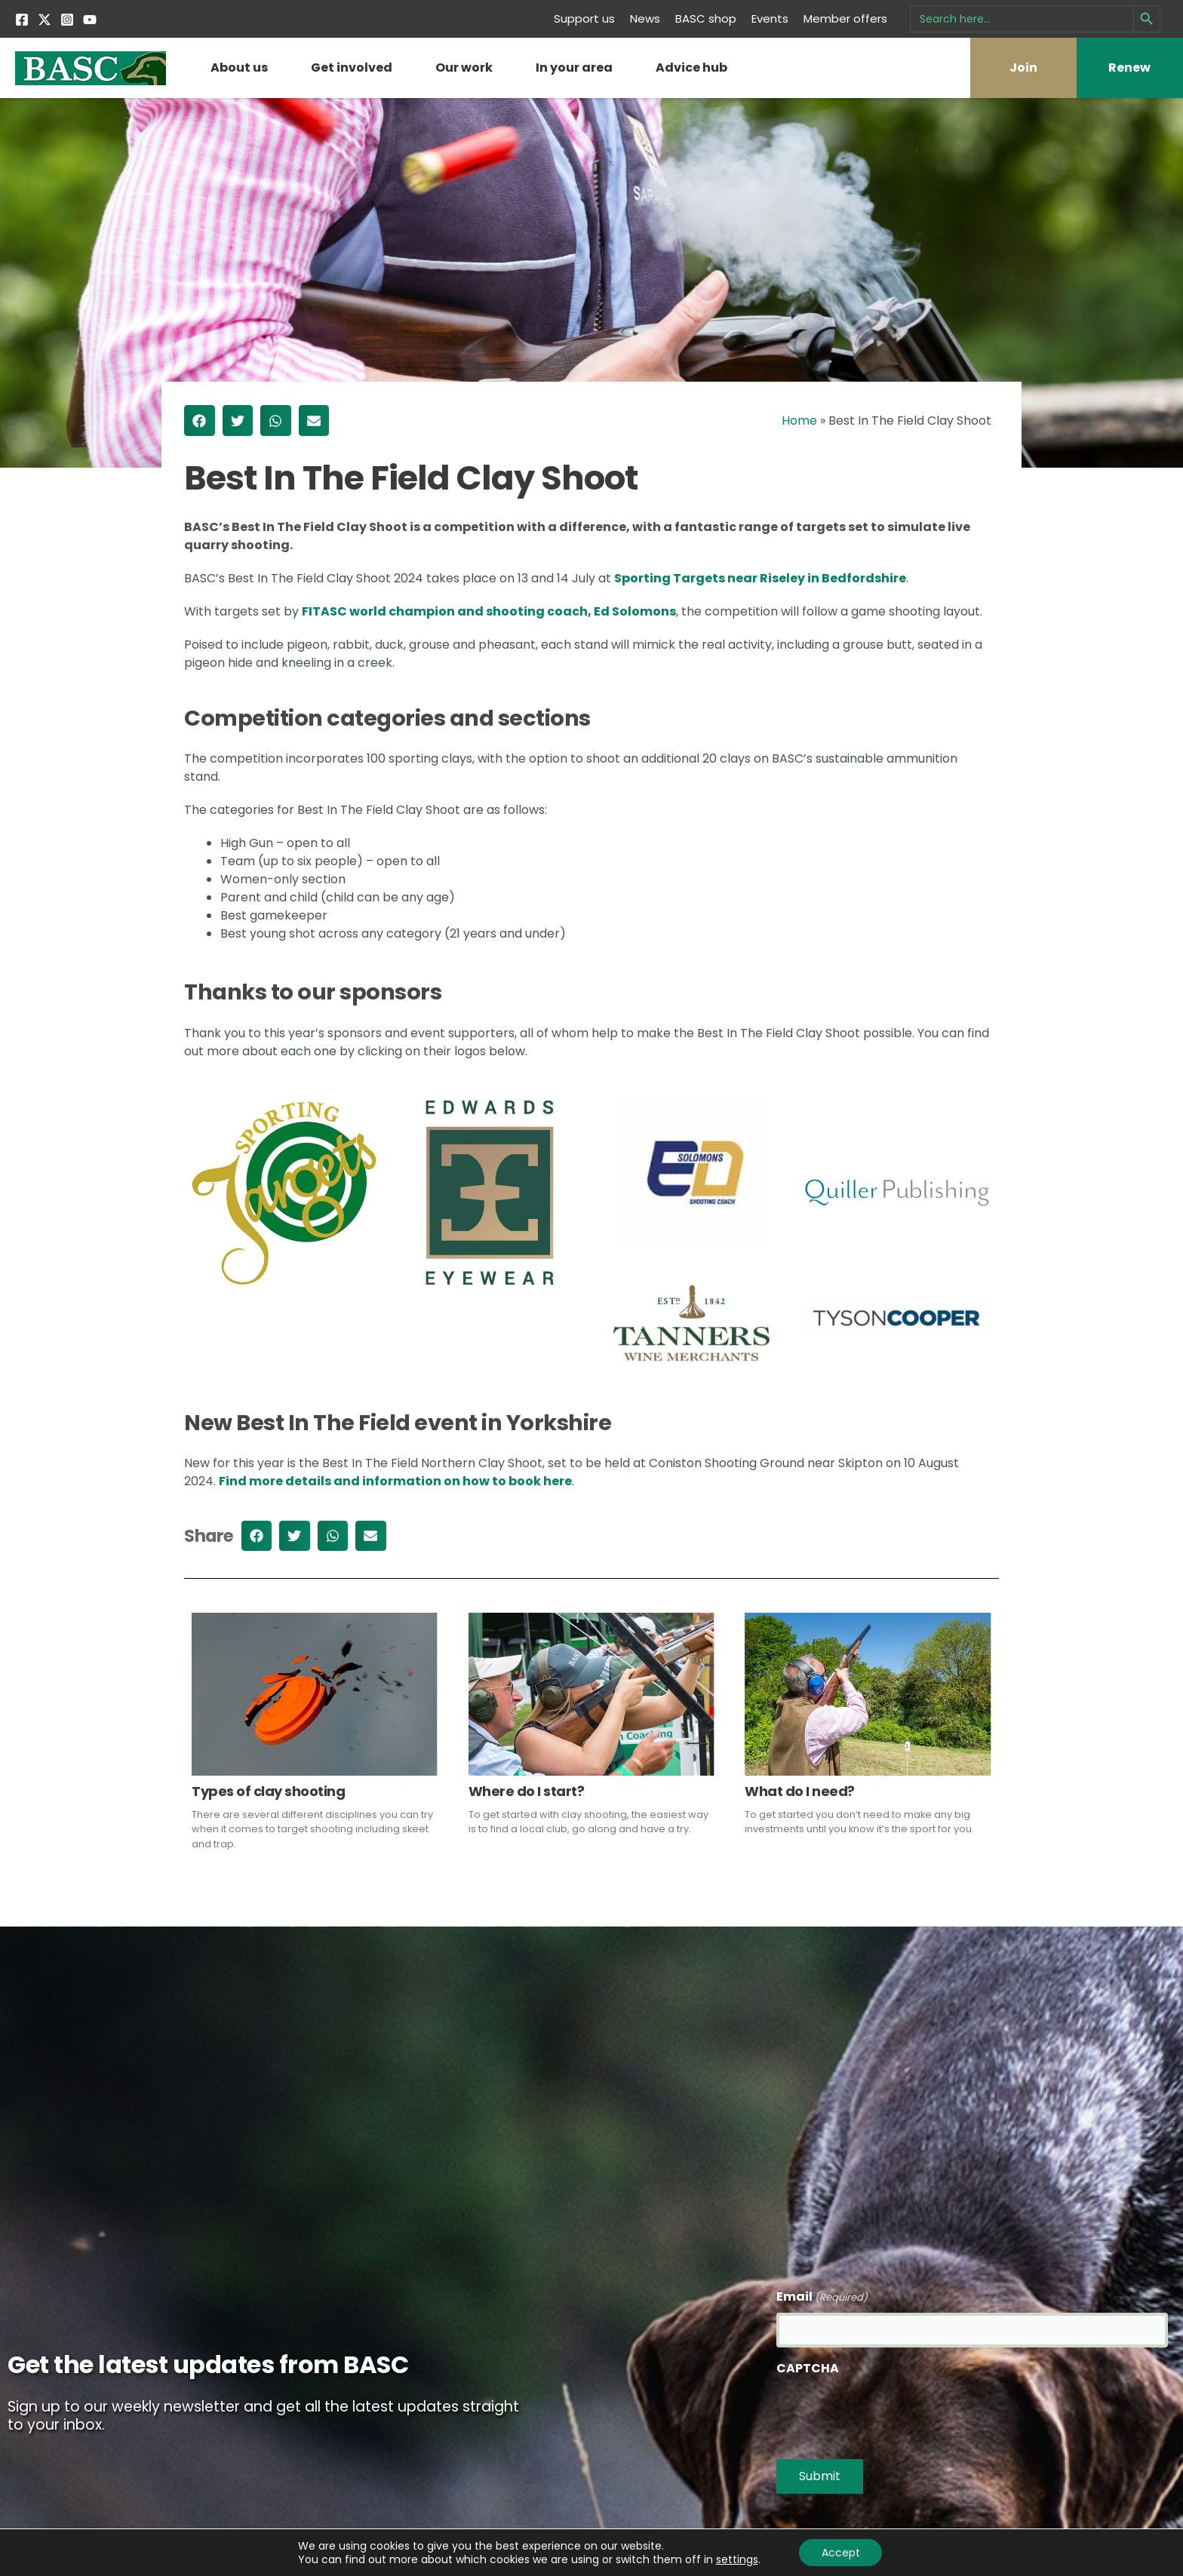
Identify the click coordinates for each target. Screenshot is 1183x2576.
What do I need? (800, 1791)
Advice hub (691, 67)
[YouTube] (90, 19)
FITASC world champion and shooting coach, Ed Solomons (489, 611)
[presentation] (891, 2413)
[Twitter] (44, 19)
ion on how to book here (496, 1481)
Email (822, 2297)
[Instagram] (67, 19)
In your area (574, 67)
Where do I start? (527, 1791)
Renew (1129, 67)
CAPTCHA (807, 2368)
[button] (199, 420)
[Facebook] (22, 19)
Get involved (351, 67)
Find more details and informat (320, 1481)
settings (736, 2559)
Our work (464, 67)
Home (799, 420)
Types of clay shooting (268, 1791)
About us (239, 67)
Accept (841, 2552)
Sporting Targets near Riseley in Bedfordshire (760, 578)
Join (1023, 67)
